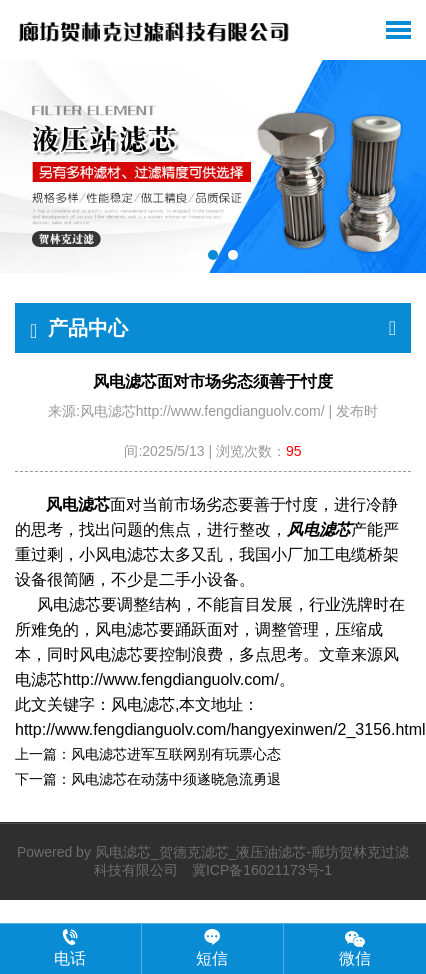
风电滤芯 (78, 504)
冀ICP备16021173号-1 (262, 870)
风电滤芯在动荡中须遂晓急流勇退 (176, 779)
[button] (193, 255)
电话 (70, 948)
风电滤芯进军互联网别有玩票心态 (176, 754)
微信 (355, 947)
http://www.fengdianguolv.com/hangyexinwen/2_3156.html (220, 729)
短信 (212, 948)
